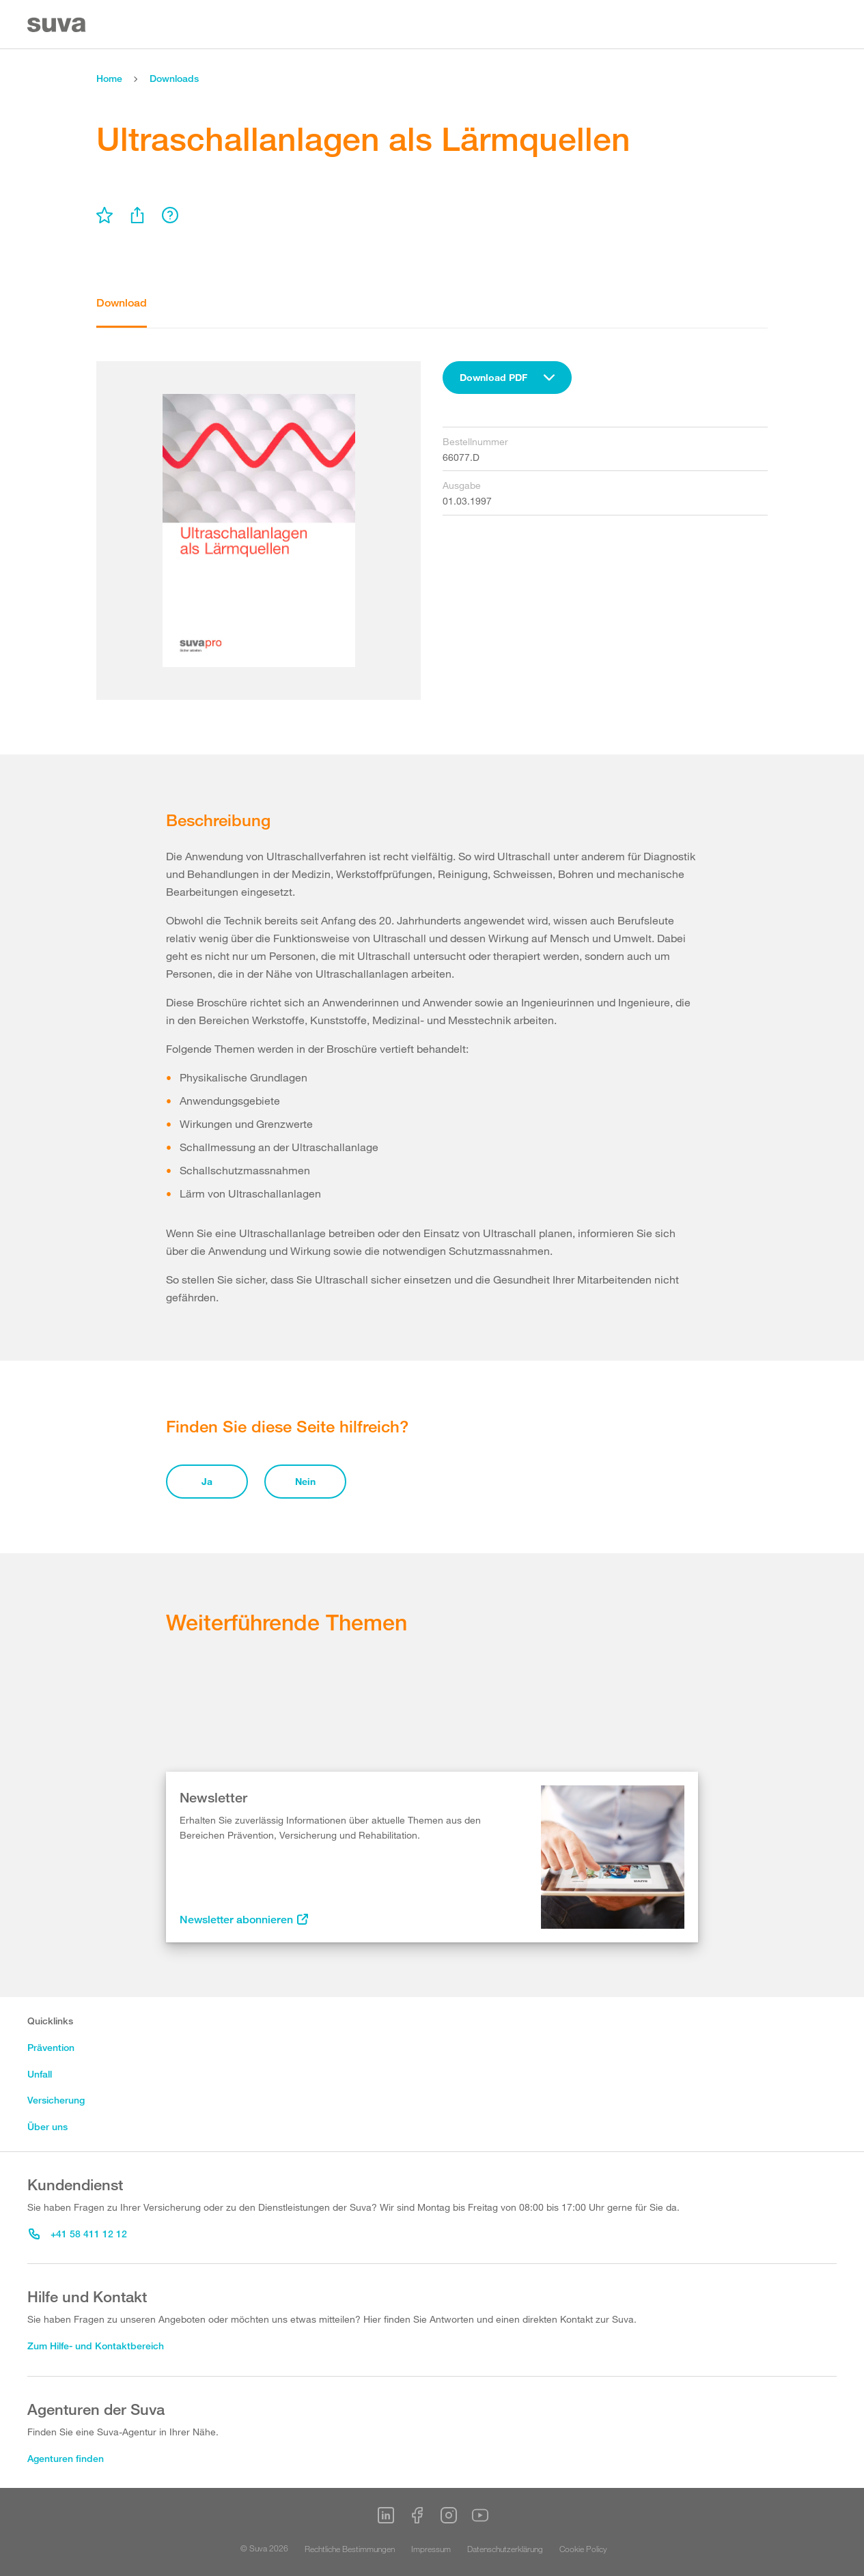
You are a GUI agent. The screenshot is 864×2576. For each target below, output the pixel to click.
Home (109, 78)
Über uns (47, 2126)
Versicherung (56, 2100)
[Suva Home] (57, 25)
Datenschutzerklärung (505, 2548)
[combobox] (507, 377)
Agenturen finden (65, 2458)
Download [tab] (121, 302)
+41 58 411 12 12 (78, 2233)
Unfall (39, 2074)
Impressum (431, 2548)
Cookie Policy (583, 2548)
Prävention (50, 2047)
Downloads (174, 78)
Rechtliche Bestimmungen (350, 2548)
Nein (305, 1481)
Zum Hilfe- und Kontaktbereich (95, 2345)
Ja (206, 1481)
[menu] (104, 215)
